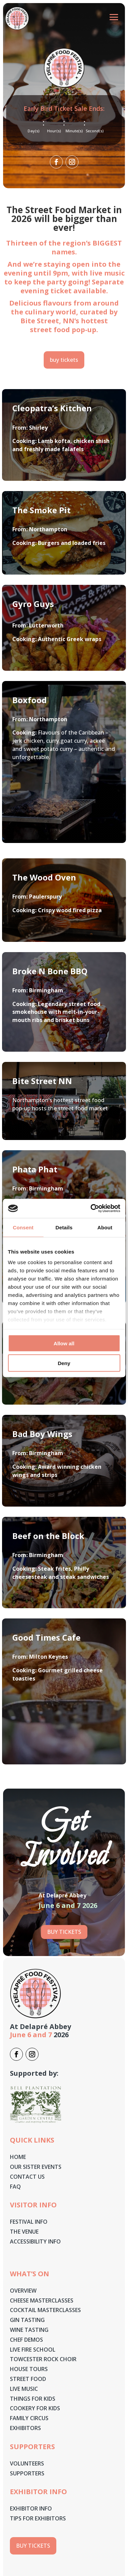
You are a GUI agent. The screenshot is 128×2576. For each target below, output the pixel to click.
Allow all (64, 1343)
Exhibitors (25, 2428)
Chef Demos (26, 2339)
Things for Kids (32, 2398)
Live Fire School (32, 2349)
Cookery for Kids (35, 2408)
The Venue (24, 2231)
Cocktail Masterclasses (45, 2310)
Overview (23, 2290)
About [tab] (104, 1227)
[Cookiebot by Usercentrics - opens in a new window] (91, 1208)
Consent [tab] (23, 1227)
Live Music (24, 2389)
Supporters (27, 2473)
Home (18, 2157)
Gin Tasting (27, 2320)
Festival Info (28, 2221)
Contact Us (27, 2176)
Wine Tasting (29, 2330)
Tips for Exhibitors (38, 2518)
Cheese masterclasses (41, 2300)
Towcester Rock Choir (43, 2359)
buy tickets (64, 360)
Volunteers (27, 2463)
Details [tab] (64, 1227)
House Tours (29, 2369)
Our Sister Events (35, 2167)
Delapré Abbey (45, 2026)
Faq (15, 2186)
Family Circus (29, 2418)
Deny (64, 1363)
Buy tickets (64, 1932)
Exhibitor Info (31, 2508)
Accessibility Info (35, 2241)
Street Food (28, 2379)
